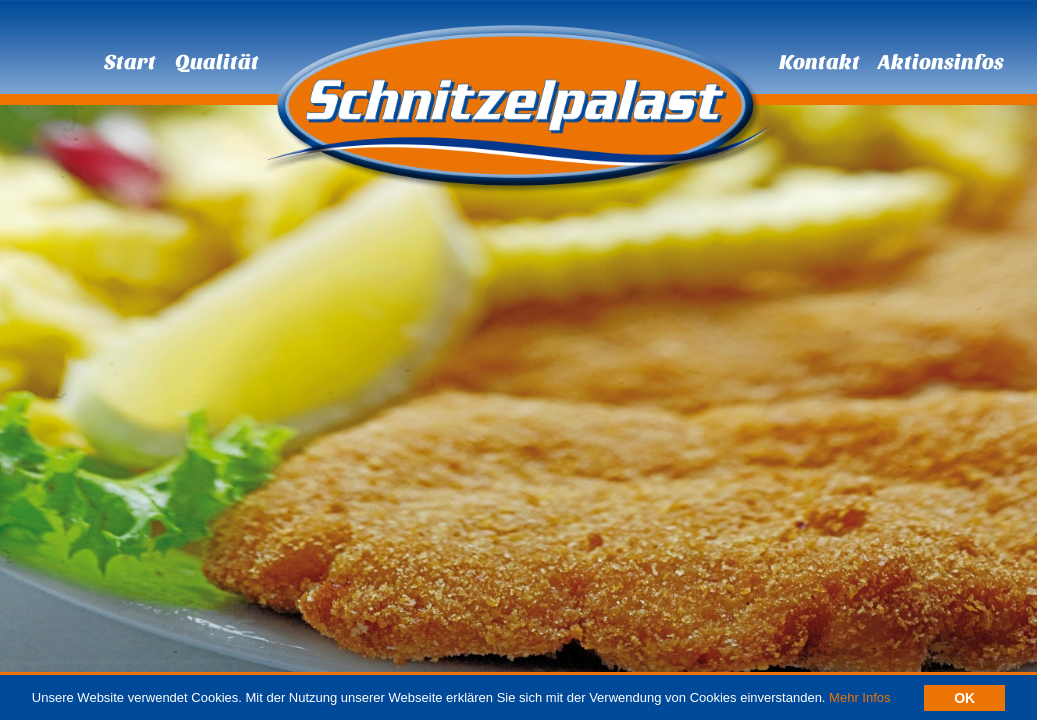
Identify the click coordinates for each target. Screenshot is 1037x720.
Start (130, 62)
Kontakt (819, 62)
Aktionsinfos (941, 62)
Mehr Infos (859, 698)
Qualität (217, 62)
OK (964, 699)
